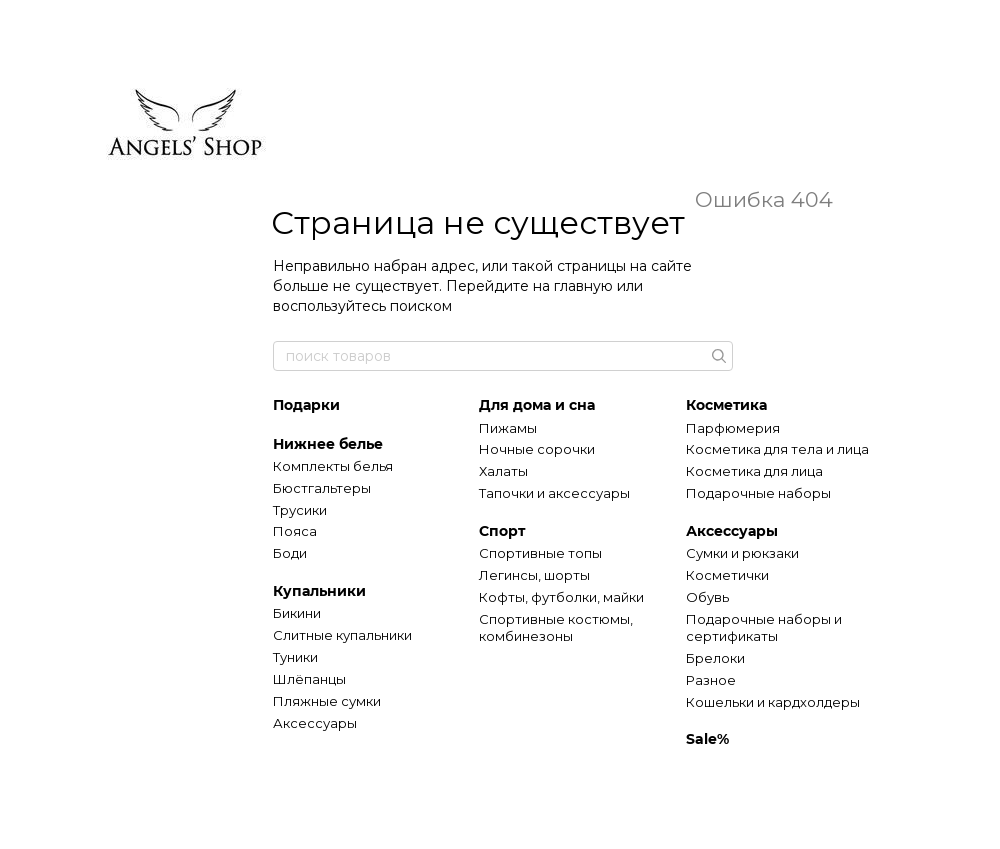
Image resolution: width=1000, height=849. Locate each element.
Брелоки (715, 658)
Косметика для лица (754, 471)
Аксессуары (315, 723)
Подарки (306, 405)
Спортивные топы (540, 553)
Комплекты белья (333, 466)
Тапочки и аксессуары (554, 493)
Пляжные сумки (327, 701)
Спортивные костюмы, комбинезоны (556, 627)
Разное (711, 680)
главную (583, 286)
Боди (290, 553)
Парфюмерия (733, 428)
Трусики (300, 510)
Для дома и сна (537, 405)
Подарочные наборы (758, 493)
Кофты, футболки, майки (561, 597)
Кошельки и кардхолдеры (773, 702)
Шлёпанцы (309, 679)
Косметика (726, 405)
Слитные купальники (342, 635)
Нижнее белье (328, 444)
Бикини (297, 613)
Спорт (502, 531)
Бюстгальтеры (322, 488)
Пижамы (508, 428)
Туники (295, 657)
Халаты (503, 471)
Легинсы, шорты (534, 575)
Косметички (727, 575)
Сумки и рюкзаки (742, 553)
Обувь (707, 597)
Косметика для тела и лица (777, 449)
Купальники (319, 591)
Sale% (707, 739)
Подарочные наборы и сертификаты (764, 627)
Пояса (295, 531)
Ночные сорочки (537, 449)
